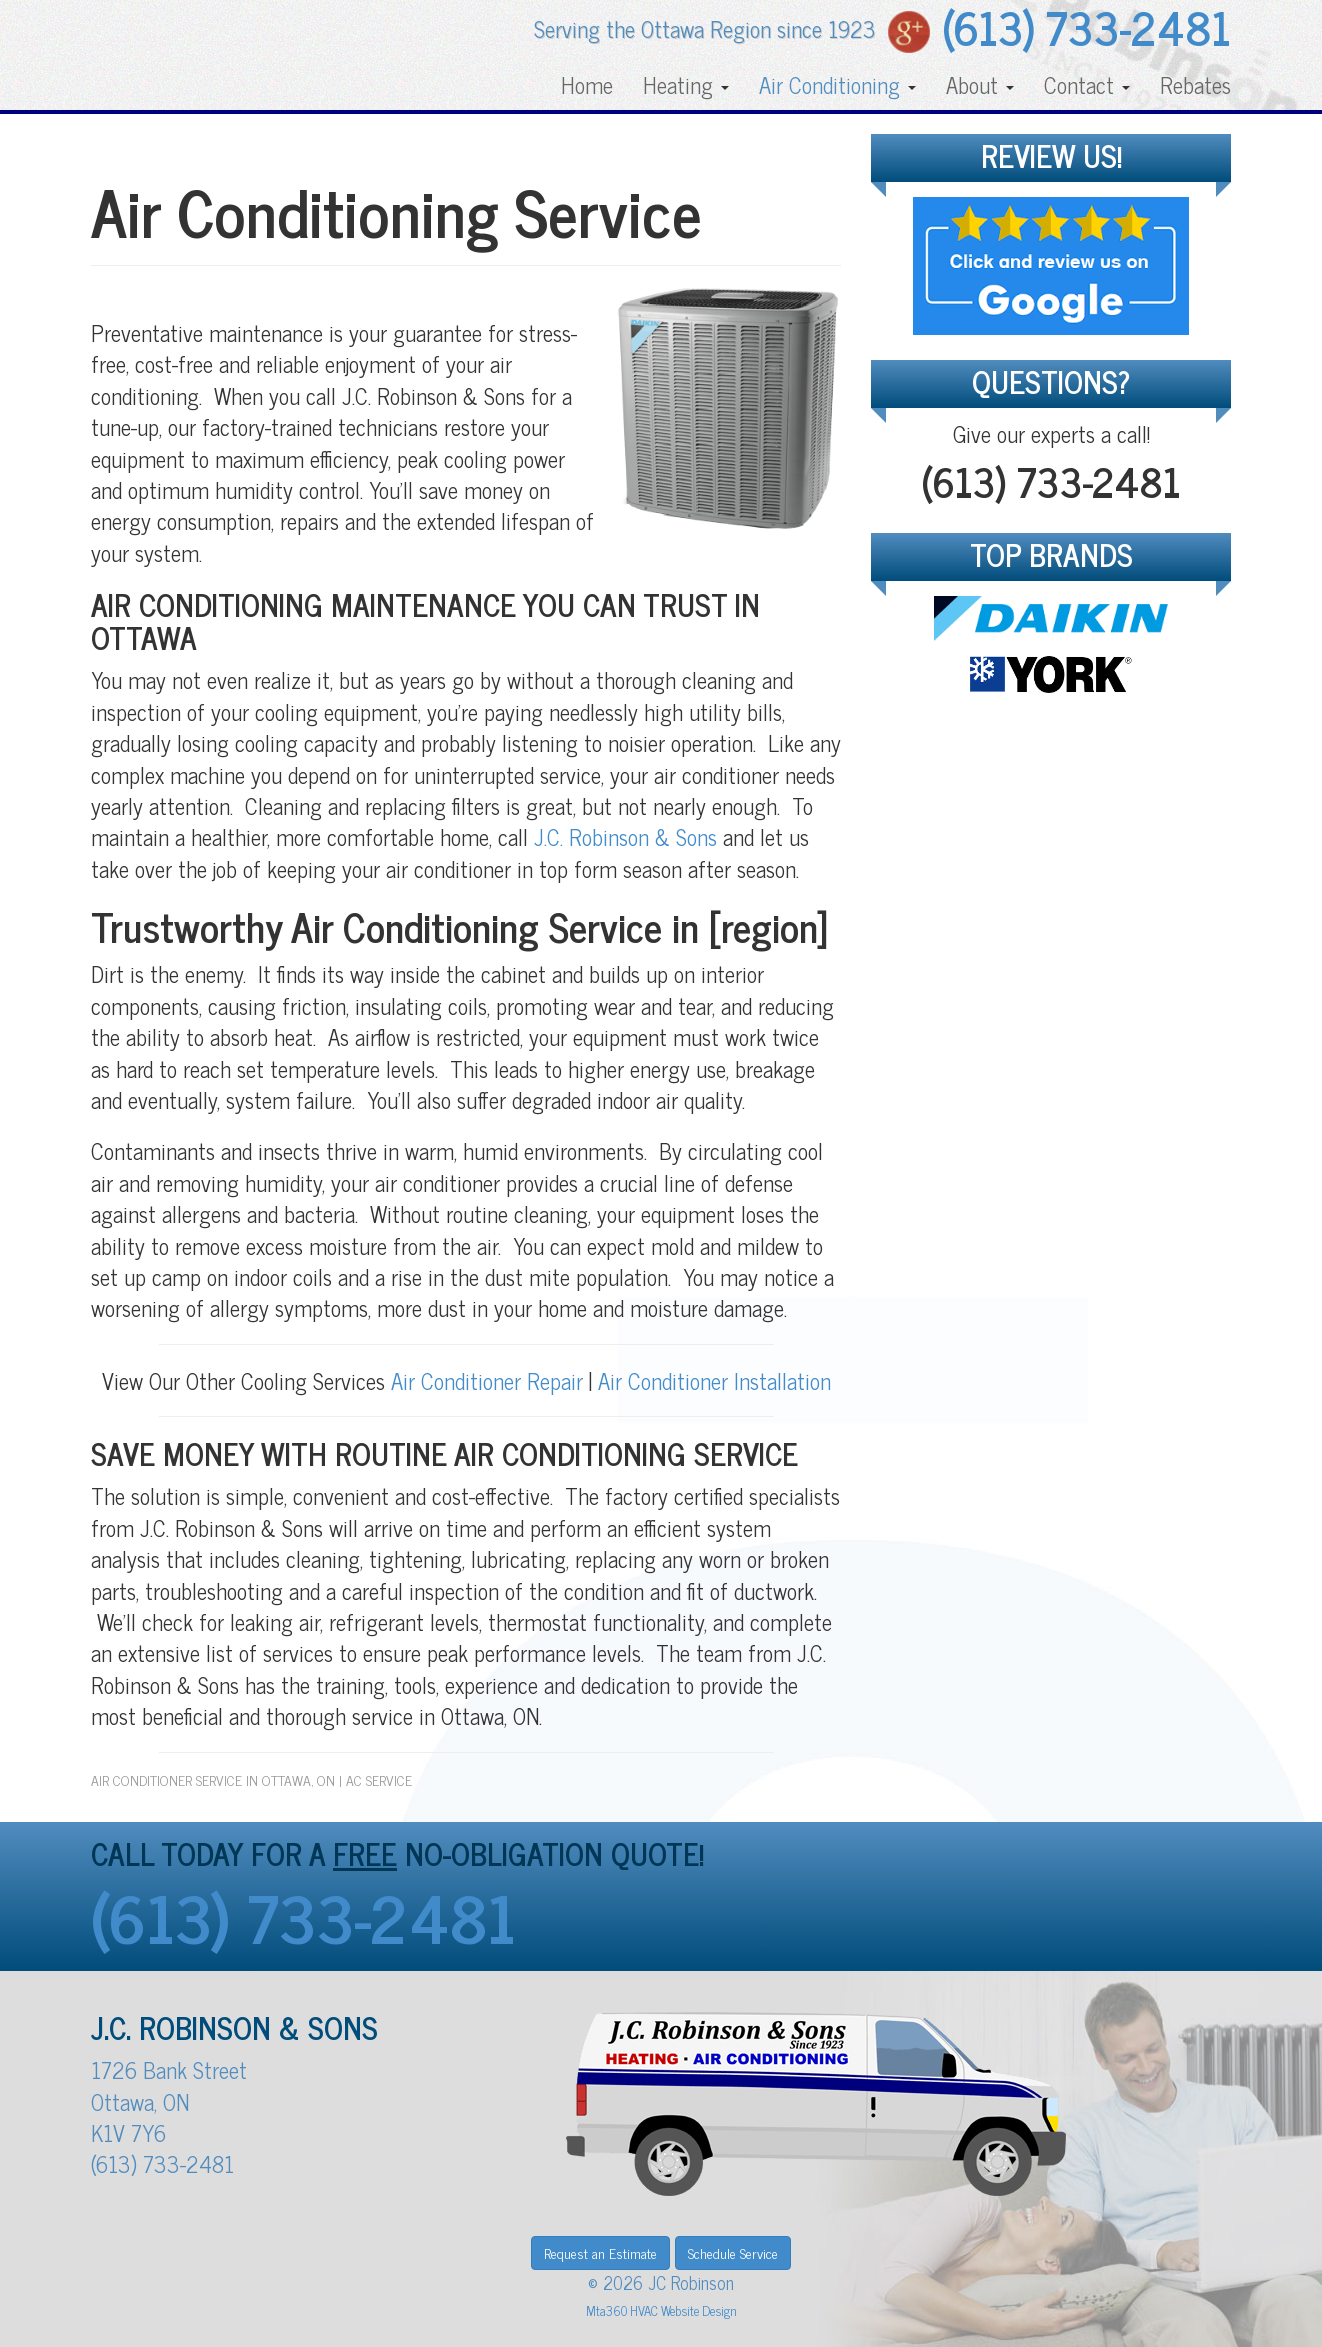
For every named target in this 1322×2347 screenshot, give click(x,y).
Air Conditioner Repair (484, 1380)
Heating (686, 84)
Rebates (1195, 84)
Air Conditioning (837, 84)
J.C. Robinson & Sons (625, 836)
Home (587, 84)
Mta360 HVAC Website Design (661, 2310)
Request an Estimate (600, 2252)
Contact (1087, 84)
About (980, 84)
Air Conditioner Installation (714, 1380)
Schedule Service (733, 2252)
